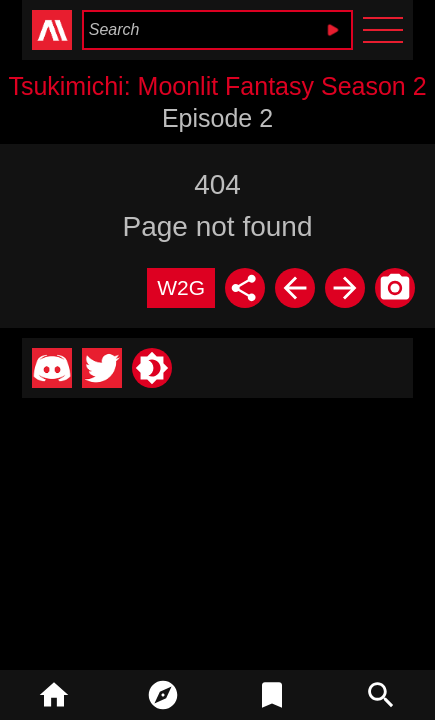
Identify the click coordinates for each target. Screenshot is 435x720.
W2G (181, 287)
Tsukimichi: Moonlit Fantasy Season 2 (217, 86)
